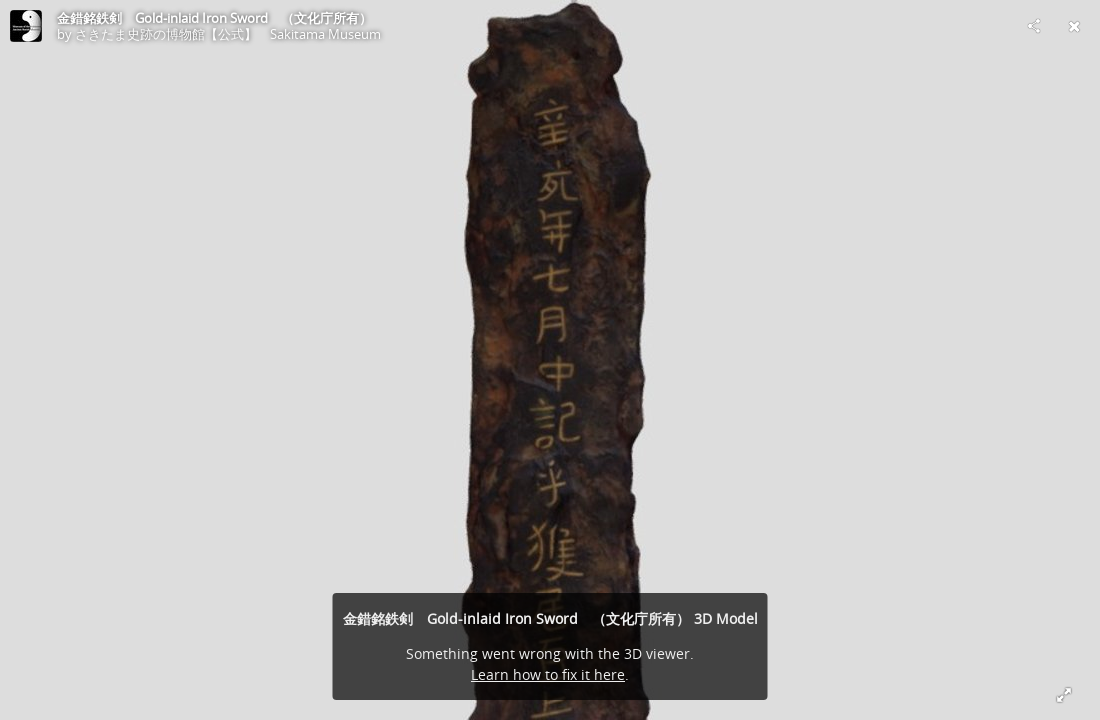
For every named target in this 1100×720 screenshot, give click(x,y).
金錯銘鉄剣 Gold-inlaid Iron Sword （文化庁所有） (214, 18)
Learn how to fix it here (548, 674)
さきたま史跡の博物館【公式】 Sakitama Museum (228, 34)
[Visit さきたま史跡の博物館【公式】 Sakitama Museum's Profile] (26, 26)
